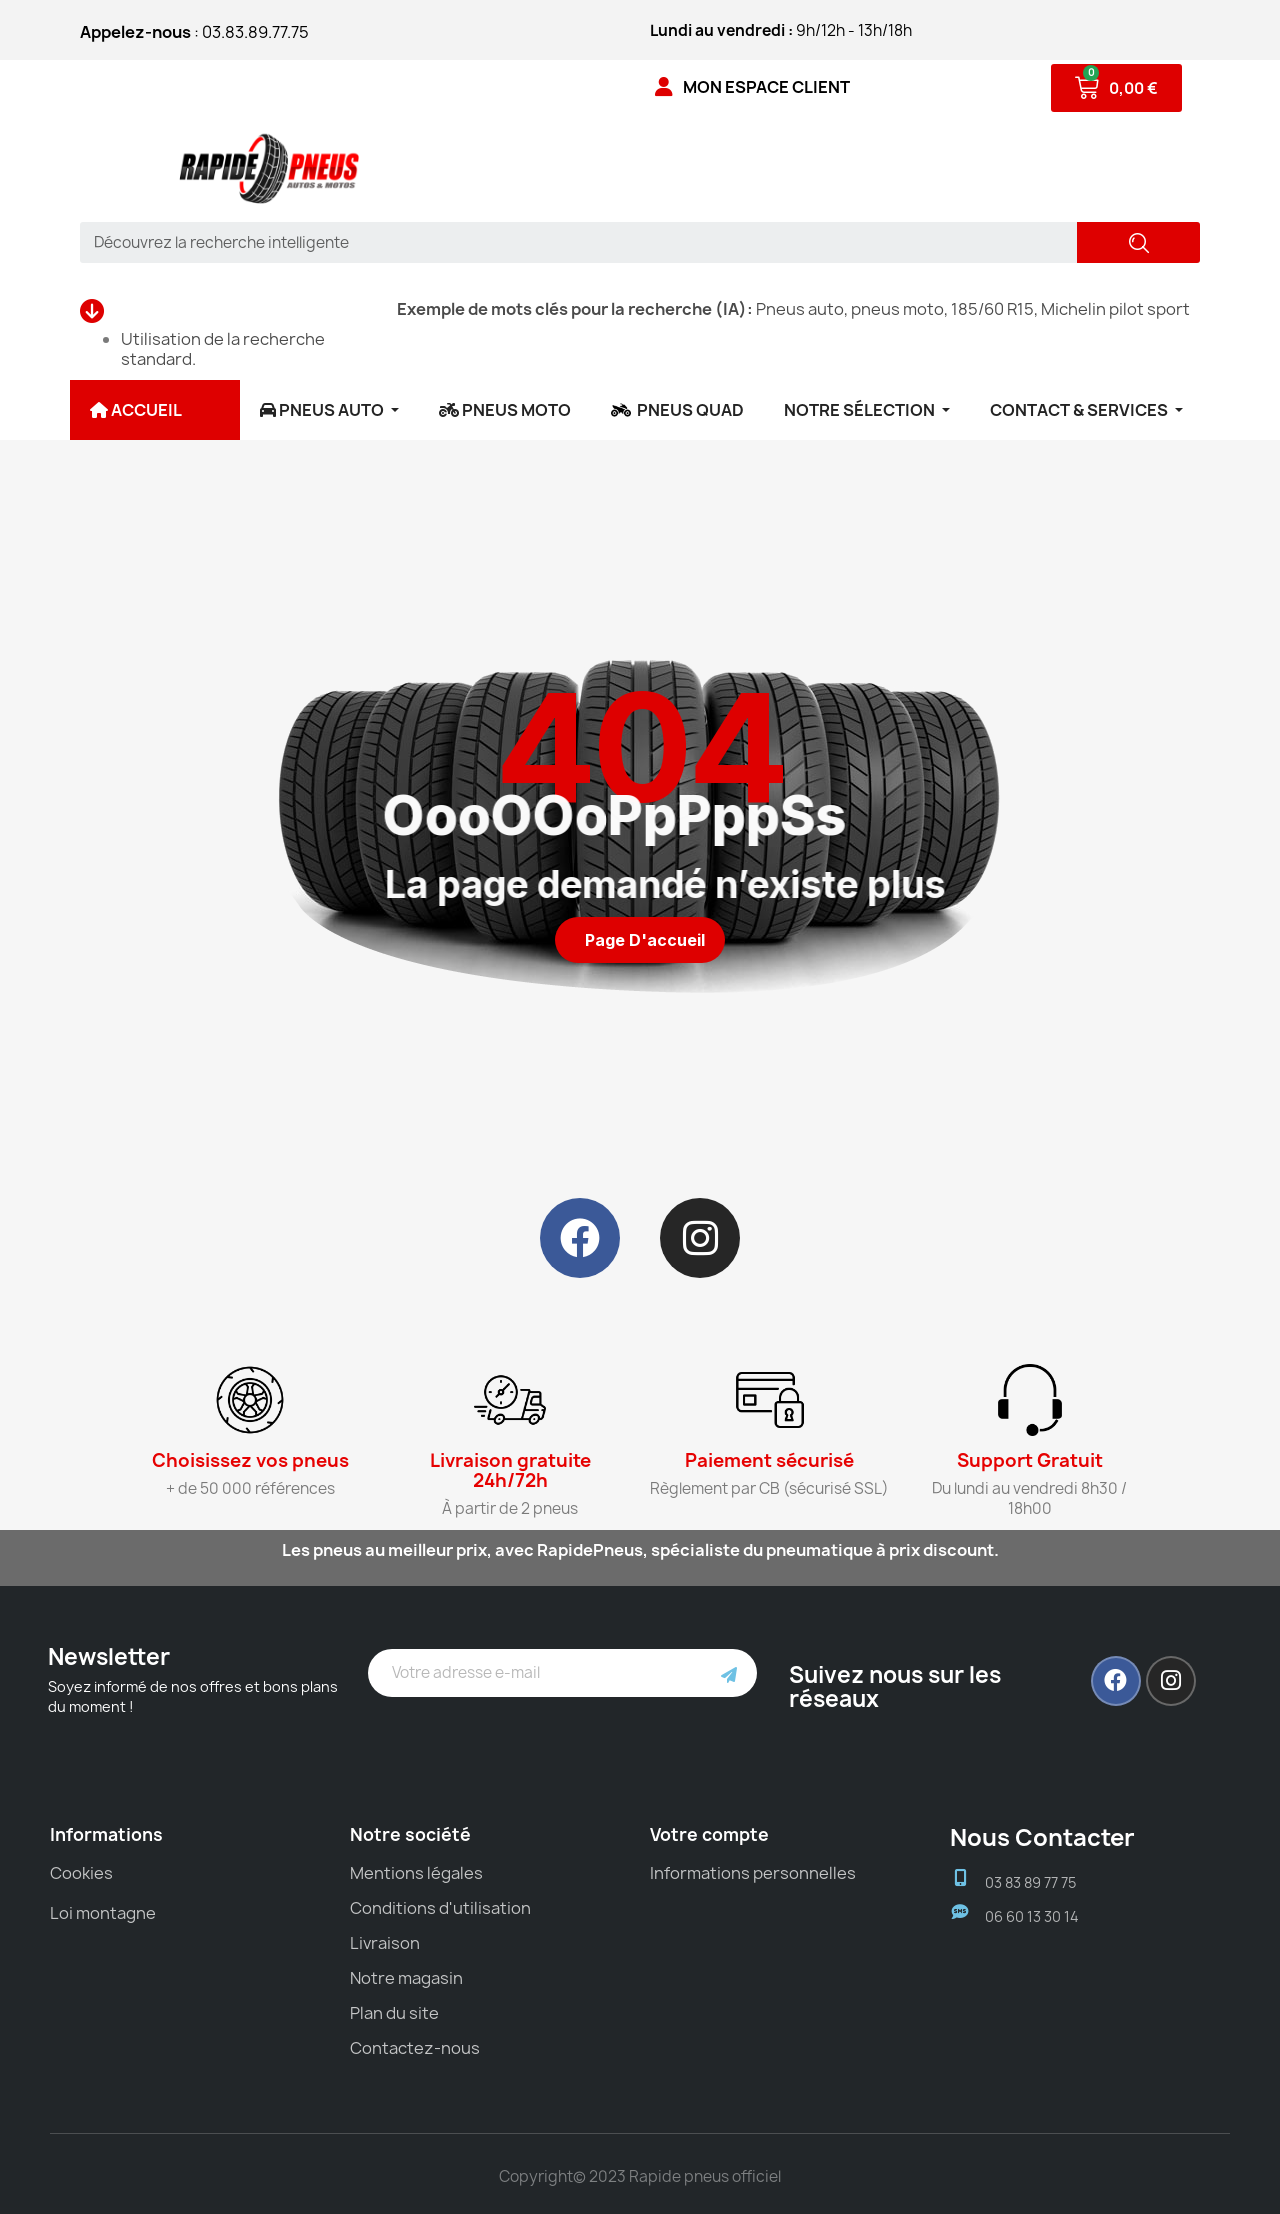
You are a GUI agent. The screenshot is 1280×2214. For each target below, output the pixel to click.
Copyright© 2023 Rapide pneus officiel (640, 2176)
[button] (640, 940)
